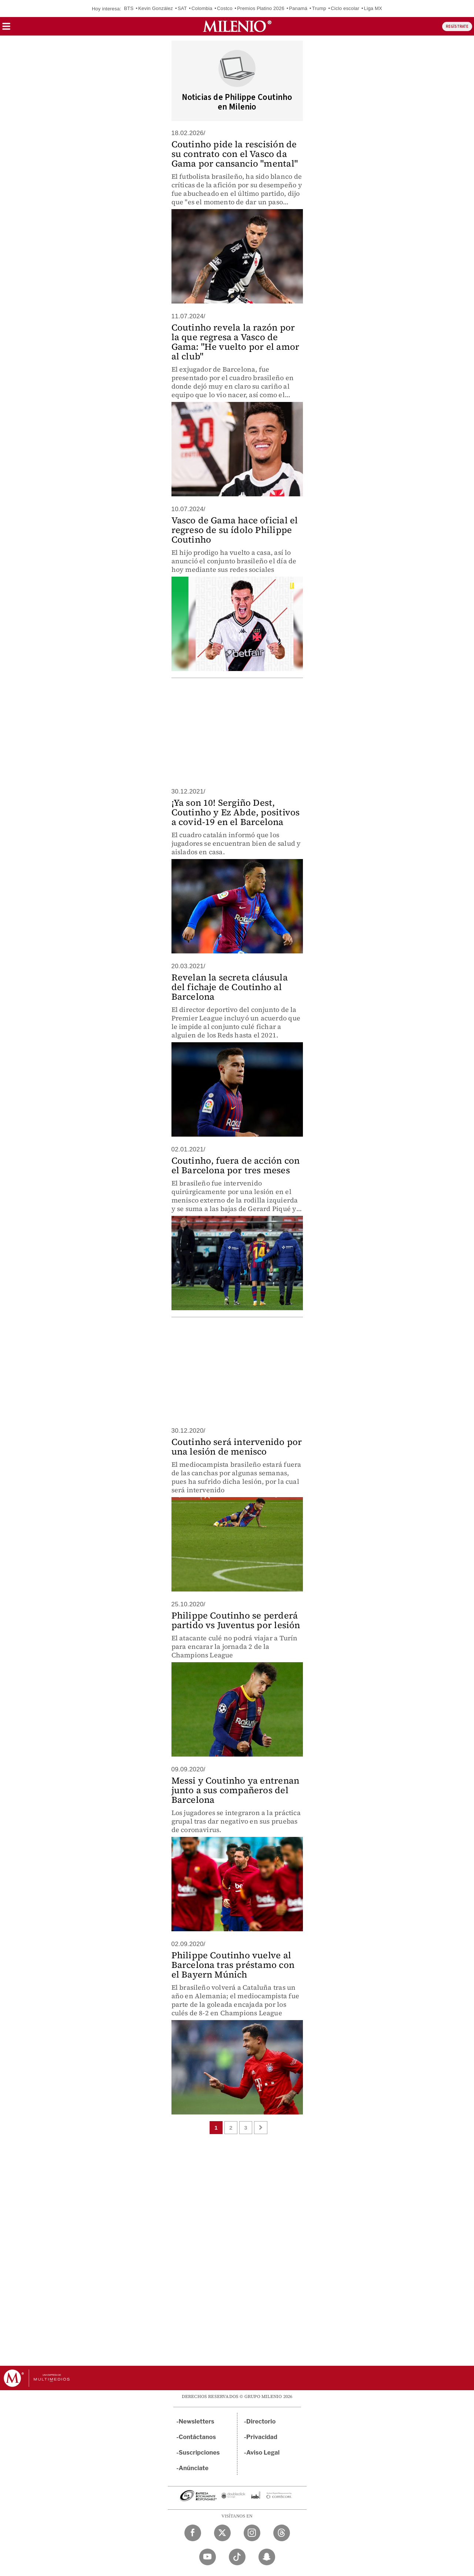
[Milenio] (237, 26)
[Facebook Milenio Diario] (192, 2533)
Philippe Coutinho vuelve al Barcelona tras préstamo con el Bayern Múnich (232, 1964)
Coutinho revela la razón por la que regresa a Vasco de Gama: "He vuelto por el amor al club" (235, 341)
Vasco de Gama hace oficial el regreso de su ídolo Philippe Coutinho (234, 530)
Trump (319, 8)
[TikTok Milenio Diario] (237, 2557)
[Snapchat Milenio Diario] (266, 2557)
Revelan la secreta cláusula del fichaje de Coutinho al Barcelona (229, 987)
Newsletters (196, 2421)
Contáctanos (197, 2437)
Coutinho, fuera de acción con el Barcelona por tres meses (235, 1165)
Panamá (298, 8)
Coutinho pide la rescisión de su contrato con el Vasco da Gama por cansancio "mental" (234, 154)
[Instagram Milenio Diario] (252, 2533)
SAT (182, 8)
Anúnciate (193, 2468)
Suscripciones (199, 2452)
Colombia (202, 8)
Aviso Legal (263, 2452)
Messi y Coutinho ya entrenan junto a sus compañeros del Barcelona (235, 1790)
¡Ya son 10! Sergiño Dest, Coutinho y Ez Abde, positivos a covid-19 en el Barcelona (235, 812)
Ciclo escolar (345, 8)
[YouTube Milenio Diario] (207, 2557)
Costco (225, 8)
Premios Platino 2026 (260, 8)
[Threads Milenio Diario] (281, 2533)
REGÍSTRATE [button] (457, 26)
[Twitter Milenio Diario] (222, 2533)
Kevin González (155, 8)
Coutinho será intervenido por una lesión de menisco (236, 1447)
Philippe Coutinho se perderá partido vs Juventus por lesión (235, 1620)
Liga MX (373, 8)
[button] (6, 29)
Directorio (261, 2421)
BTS (129, 8)
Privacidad (261, 2437)
